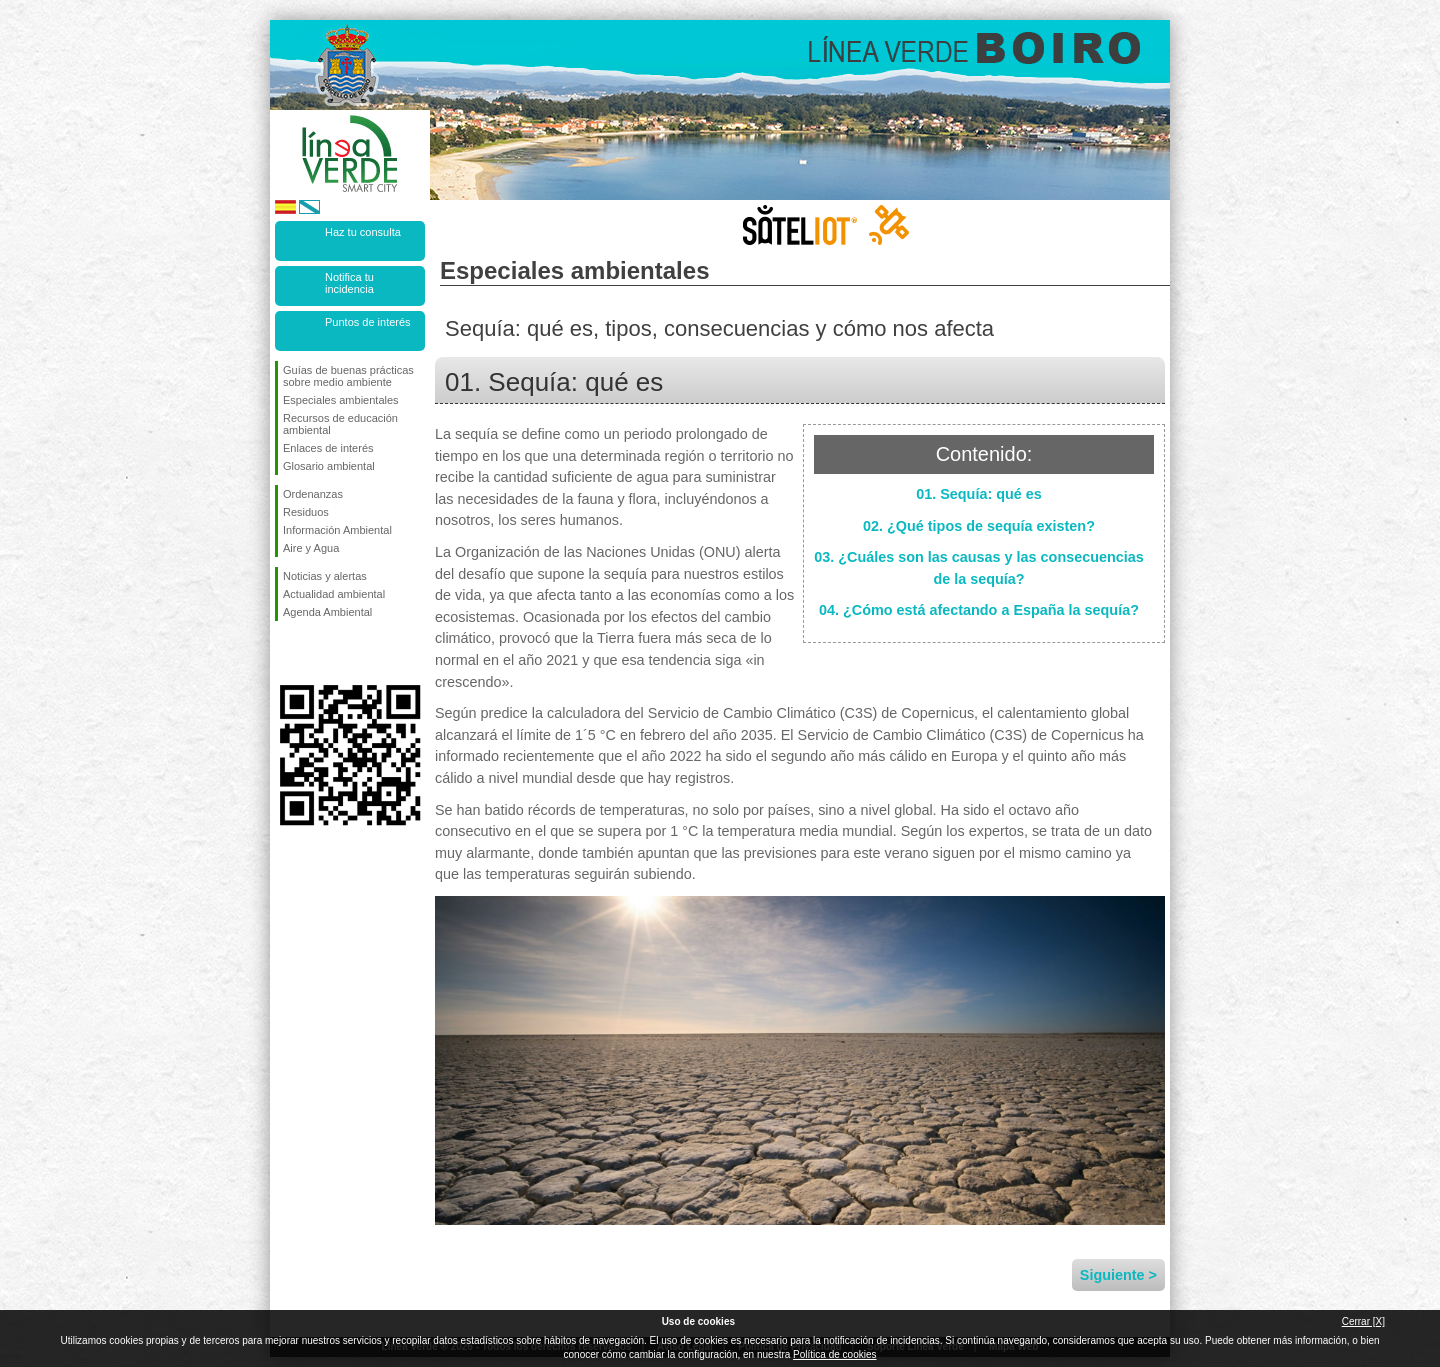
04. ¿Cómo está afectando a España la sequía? (979, 610)
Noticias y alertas (325, 576)
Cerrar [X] (1363, 1321)
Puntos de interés (368, 322)
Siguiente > (1118, 1275)
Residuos (306, 512)
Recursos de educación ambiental (340, 424)
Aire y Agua (311, 548)
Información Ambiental (337, 530)
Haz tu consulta (363, 232)
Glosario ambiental (329, 466)
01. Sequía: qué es (979, 494)
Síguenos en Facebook (287, 653)
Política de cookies (834, 1354)
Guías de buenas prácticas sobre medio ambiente (348, 376)
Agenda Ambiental (327, 612)
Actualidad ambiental (334, 594)
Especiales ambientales (341, 400)
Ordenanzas (313, 494)
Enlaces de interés (328, 448)
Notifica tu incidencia (349, 283)
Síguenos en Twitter (320, 653)
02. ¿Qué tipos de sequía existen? (979, 526)
